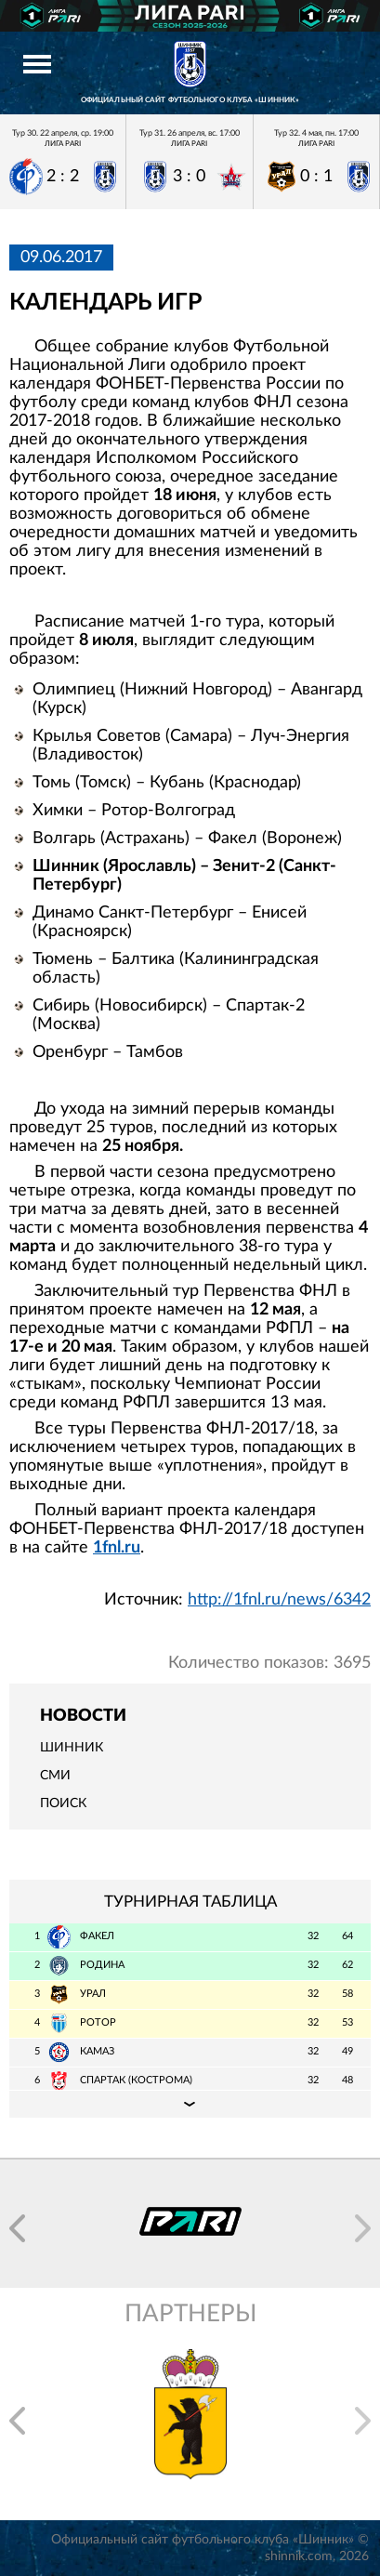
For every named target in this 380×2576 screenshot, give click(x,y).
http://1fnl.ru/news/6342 (279, 1600)
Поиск (63, 1803)
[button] (17, 2228)
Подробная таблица (190, 2104)
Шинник (71, 1747)
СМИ (55, 1775)
